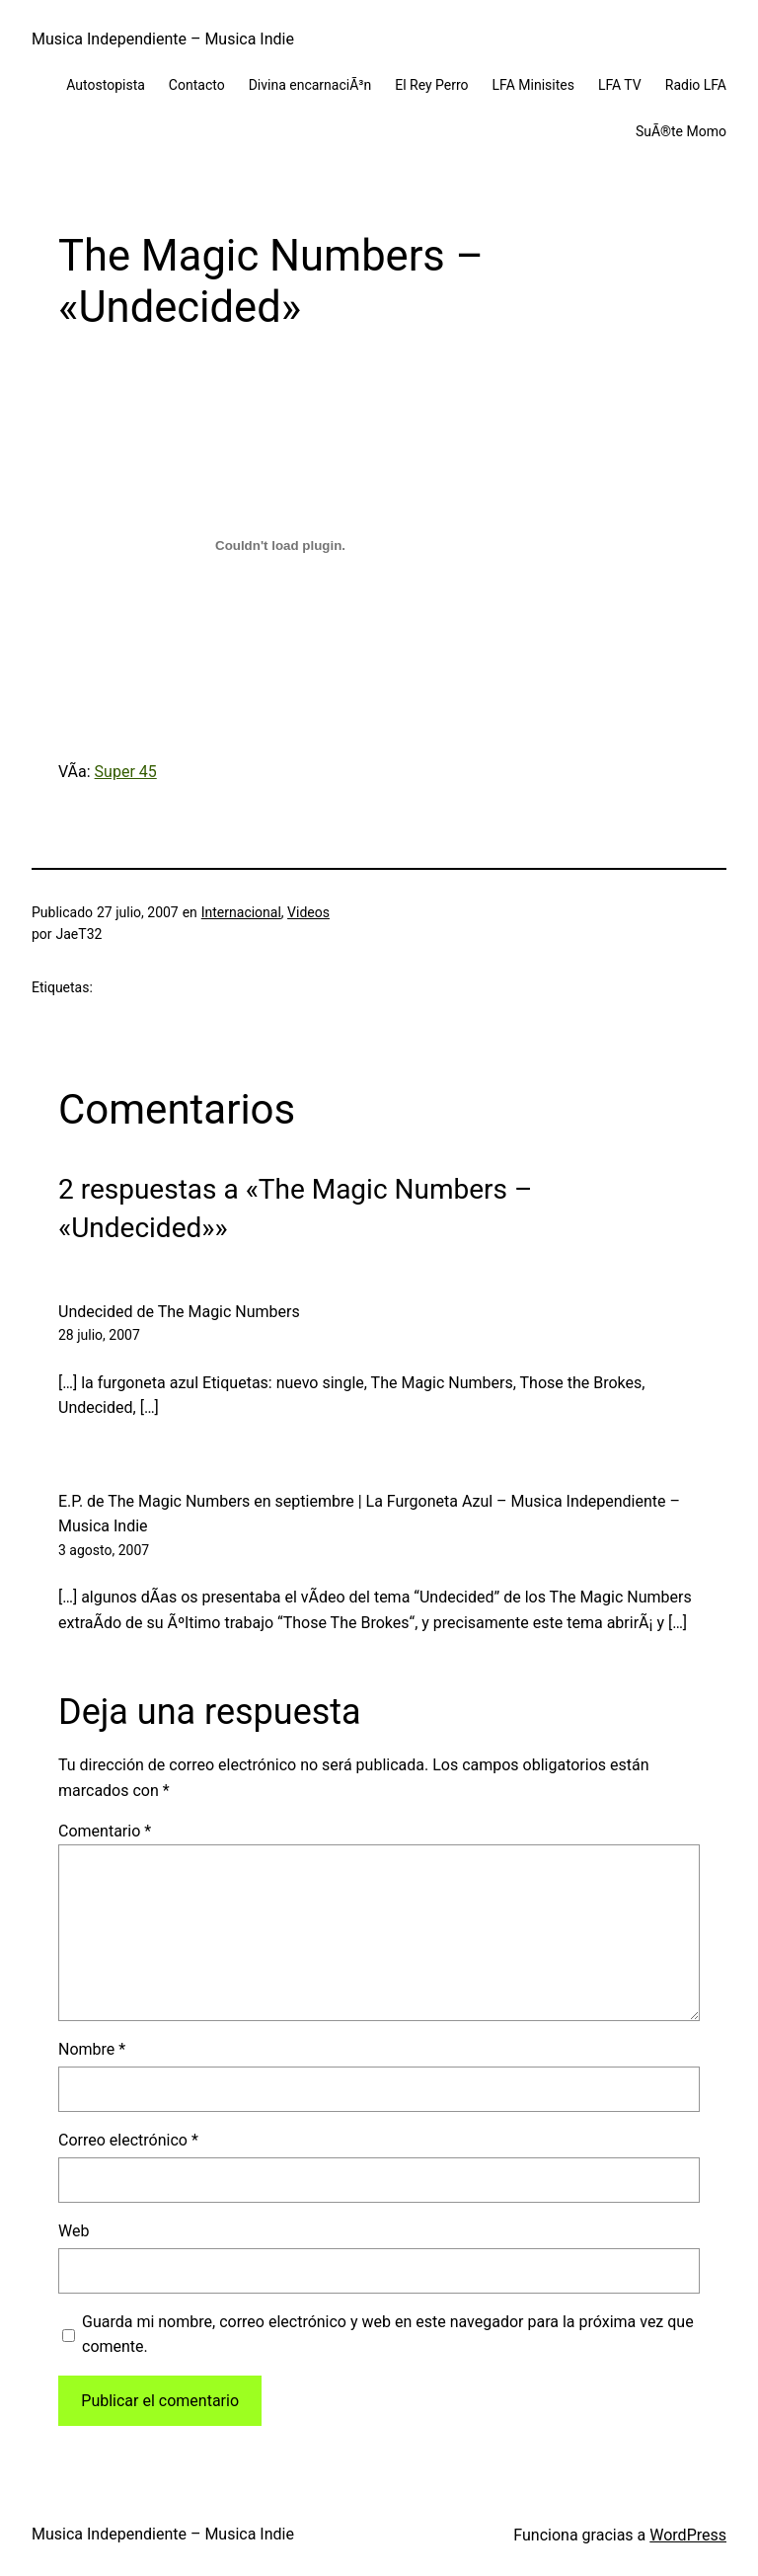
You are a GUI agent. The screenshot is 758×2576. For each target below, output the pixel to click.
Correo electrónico (128, 2140)
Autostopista (105, 85)
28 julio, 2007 (99, 1335)
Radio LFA (695, 85)
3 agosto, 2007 (103, 1550)
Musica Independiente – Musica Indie (163, 39)
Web (73, 2231)
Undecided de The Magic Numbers (179, 1311)
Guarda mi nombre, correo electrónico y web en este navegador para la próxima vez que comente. (388, 2334)
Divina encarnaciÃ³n (310, 85)
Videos (308, 912)
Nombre (91, 2049)
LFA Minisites (533, 85)
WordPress (687, 2535)
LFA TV (620, 85)
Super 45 (126, 771)
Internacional (241, 912)
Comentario (104, 1831)
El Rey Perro (431, 85)
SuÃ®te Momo (681, 131)
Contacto (197, 85)
